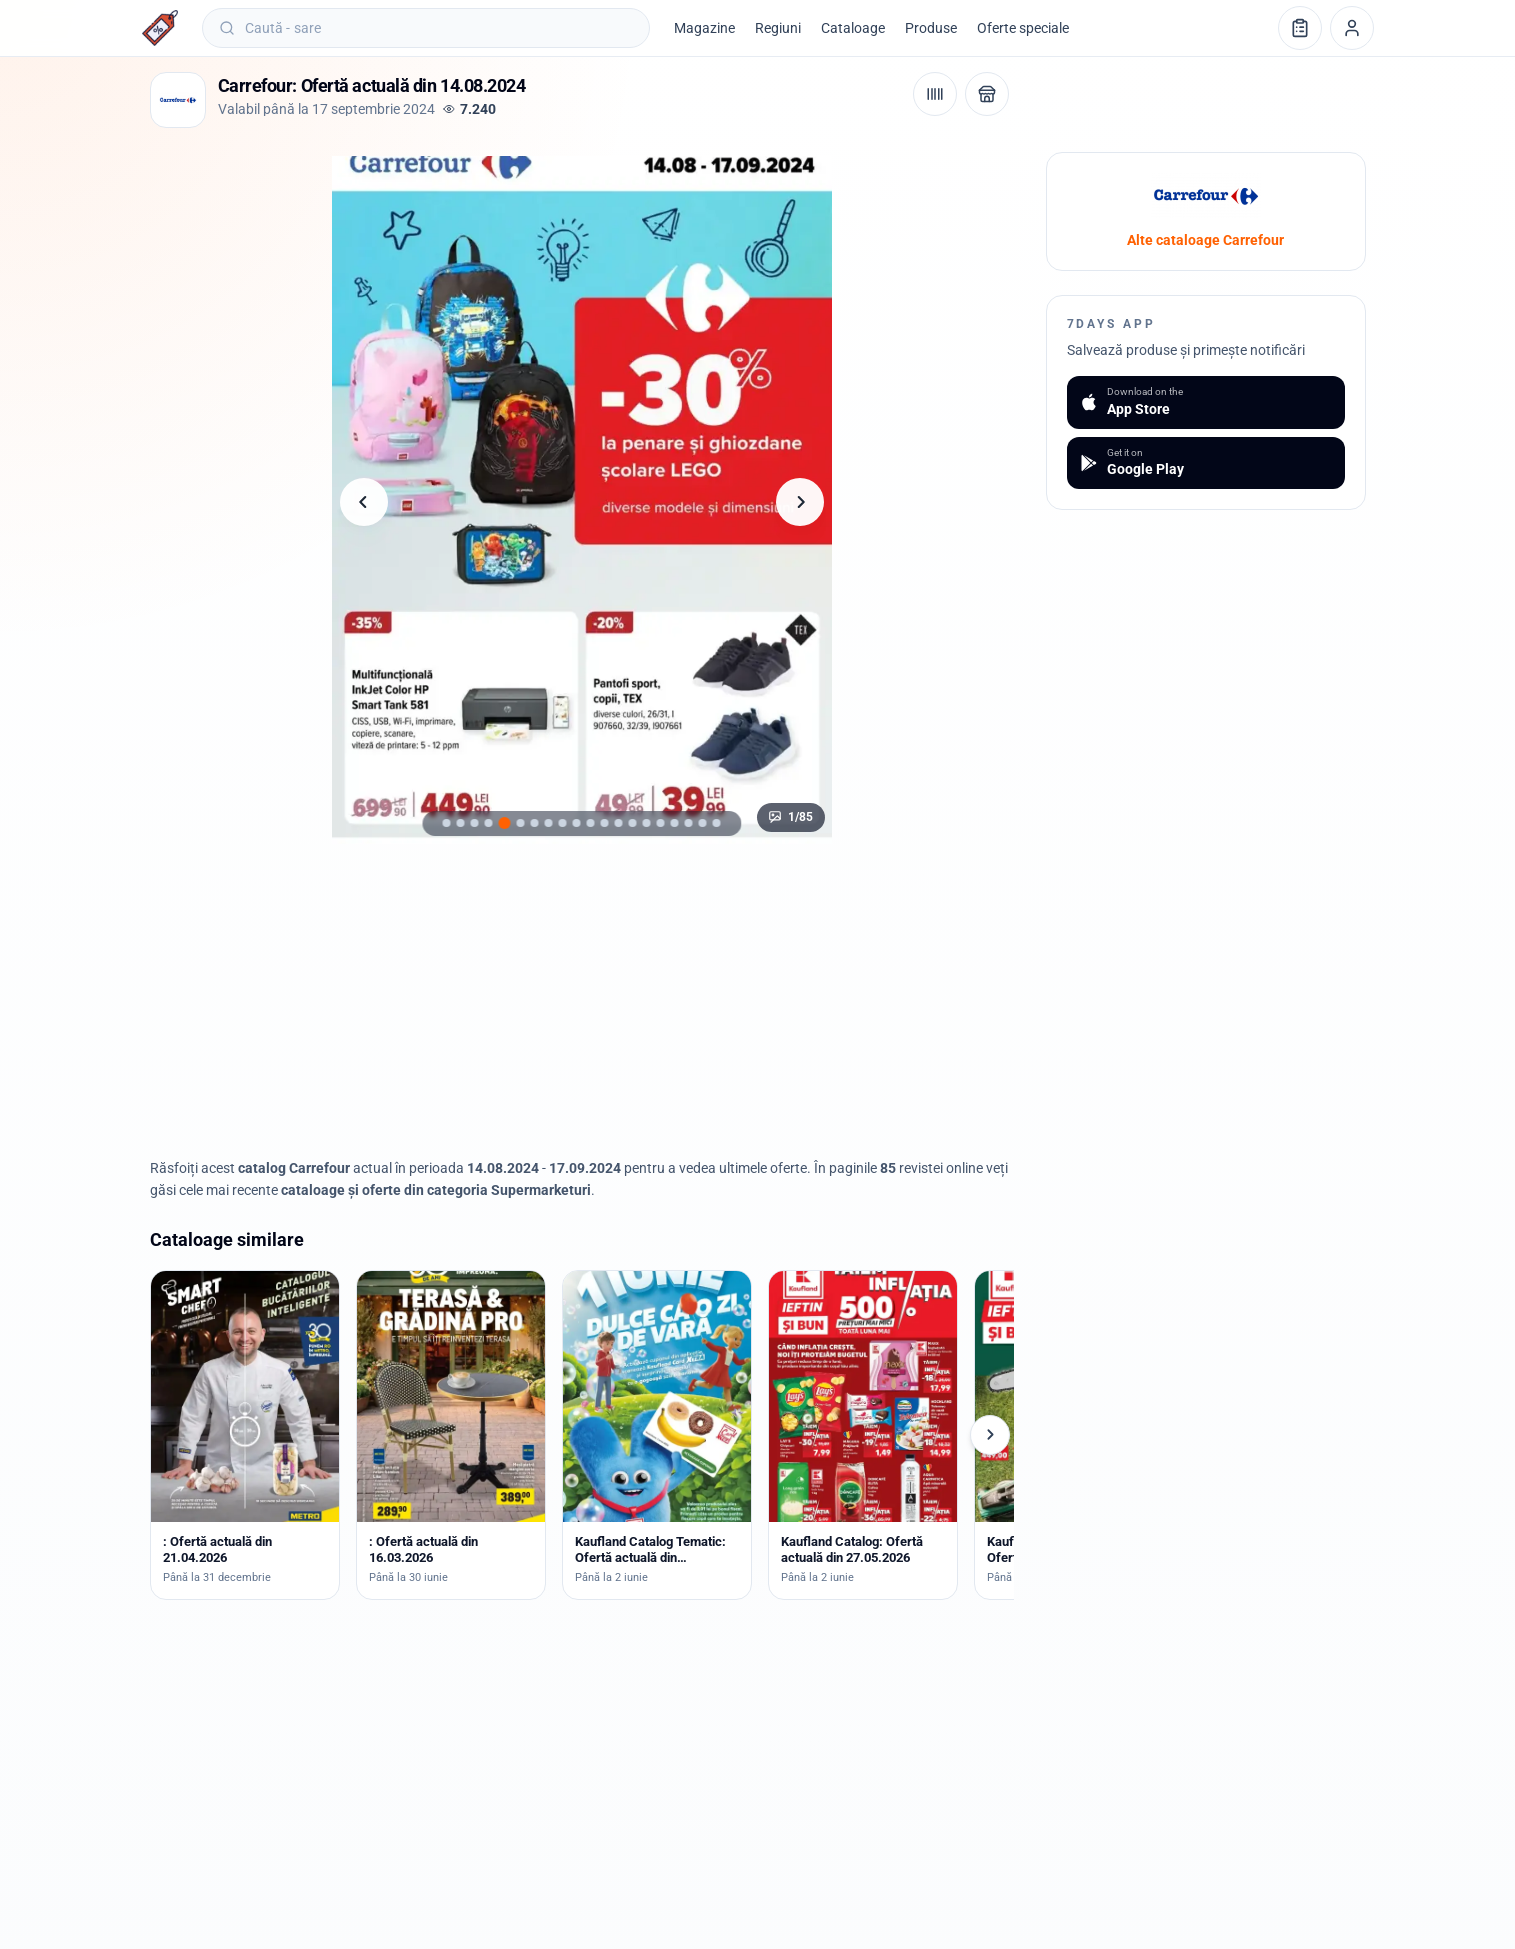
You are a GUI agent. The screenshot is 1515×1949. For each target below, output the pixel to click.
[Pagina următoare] (800, 502)
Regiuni (778, 28)
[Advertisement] (582, 1001)
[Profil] (1352, 28)
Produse (931, 28)
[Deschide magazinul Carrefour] (987, 94)
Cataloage (853, 28)
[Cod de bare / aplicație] (935, 94)
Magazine (704, 28)
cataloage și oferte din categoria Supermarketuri (436, 1190)
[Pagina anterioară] (364, 502)
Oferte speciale (1023, 28)
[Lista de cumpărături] (1300, 28)
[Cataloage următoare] (990, 1435)
